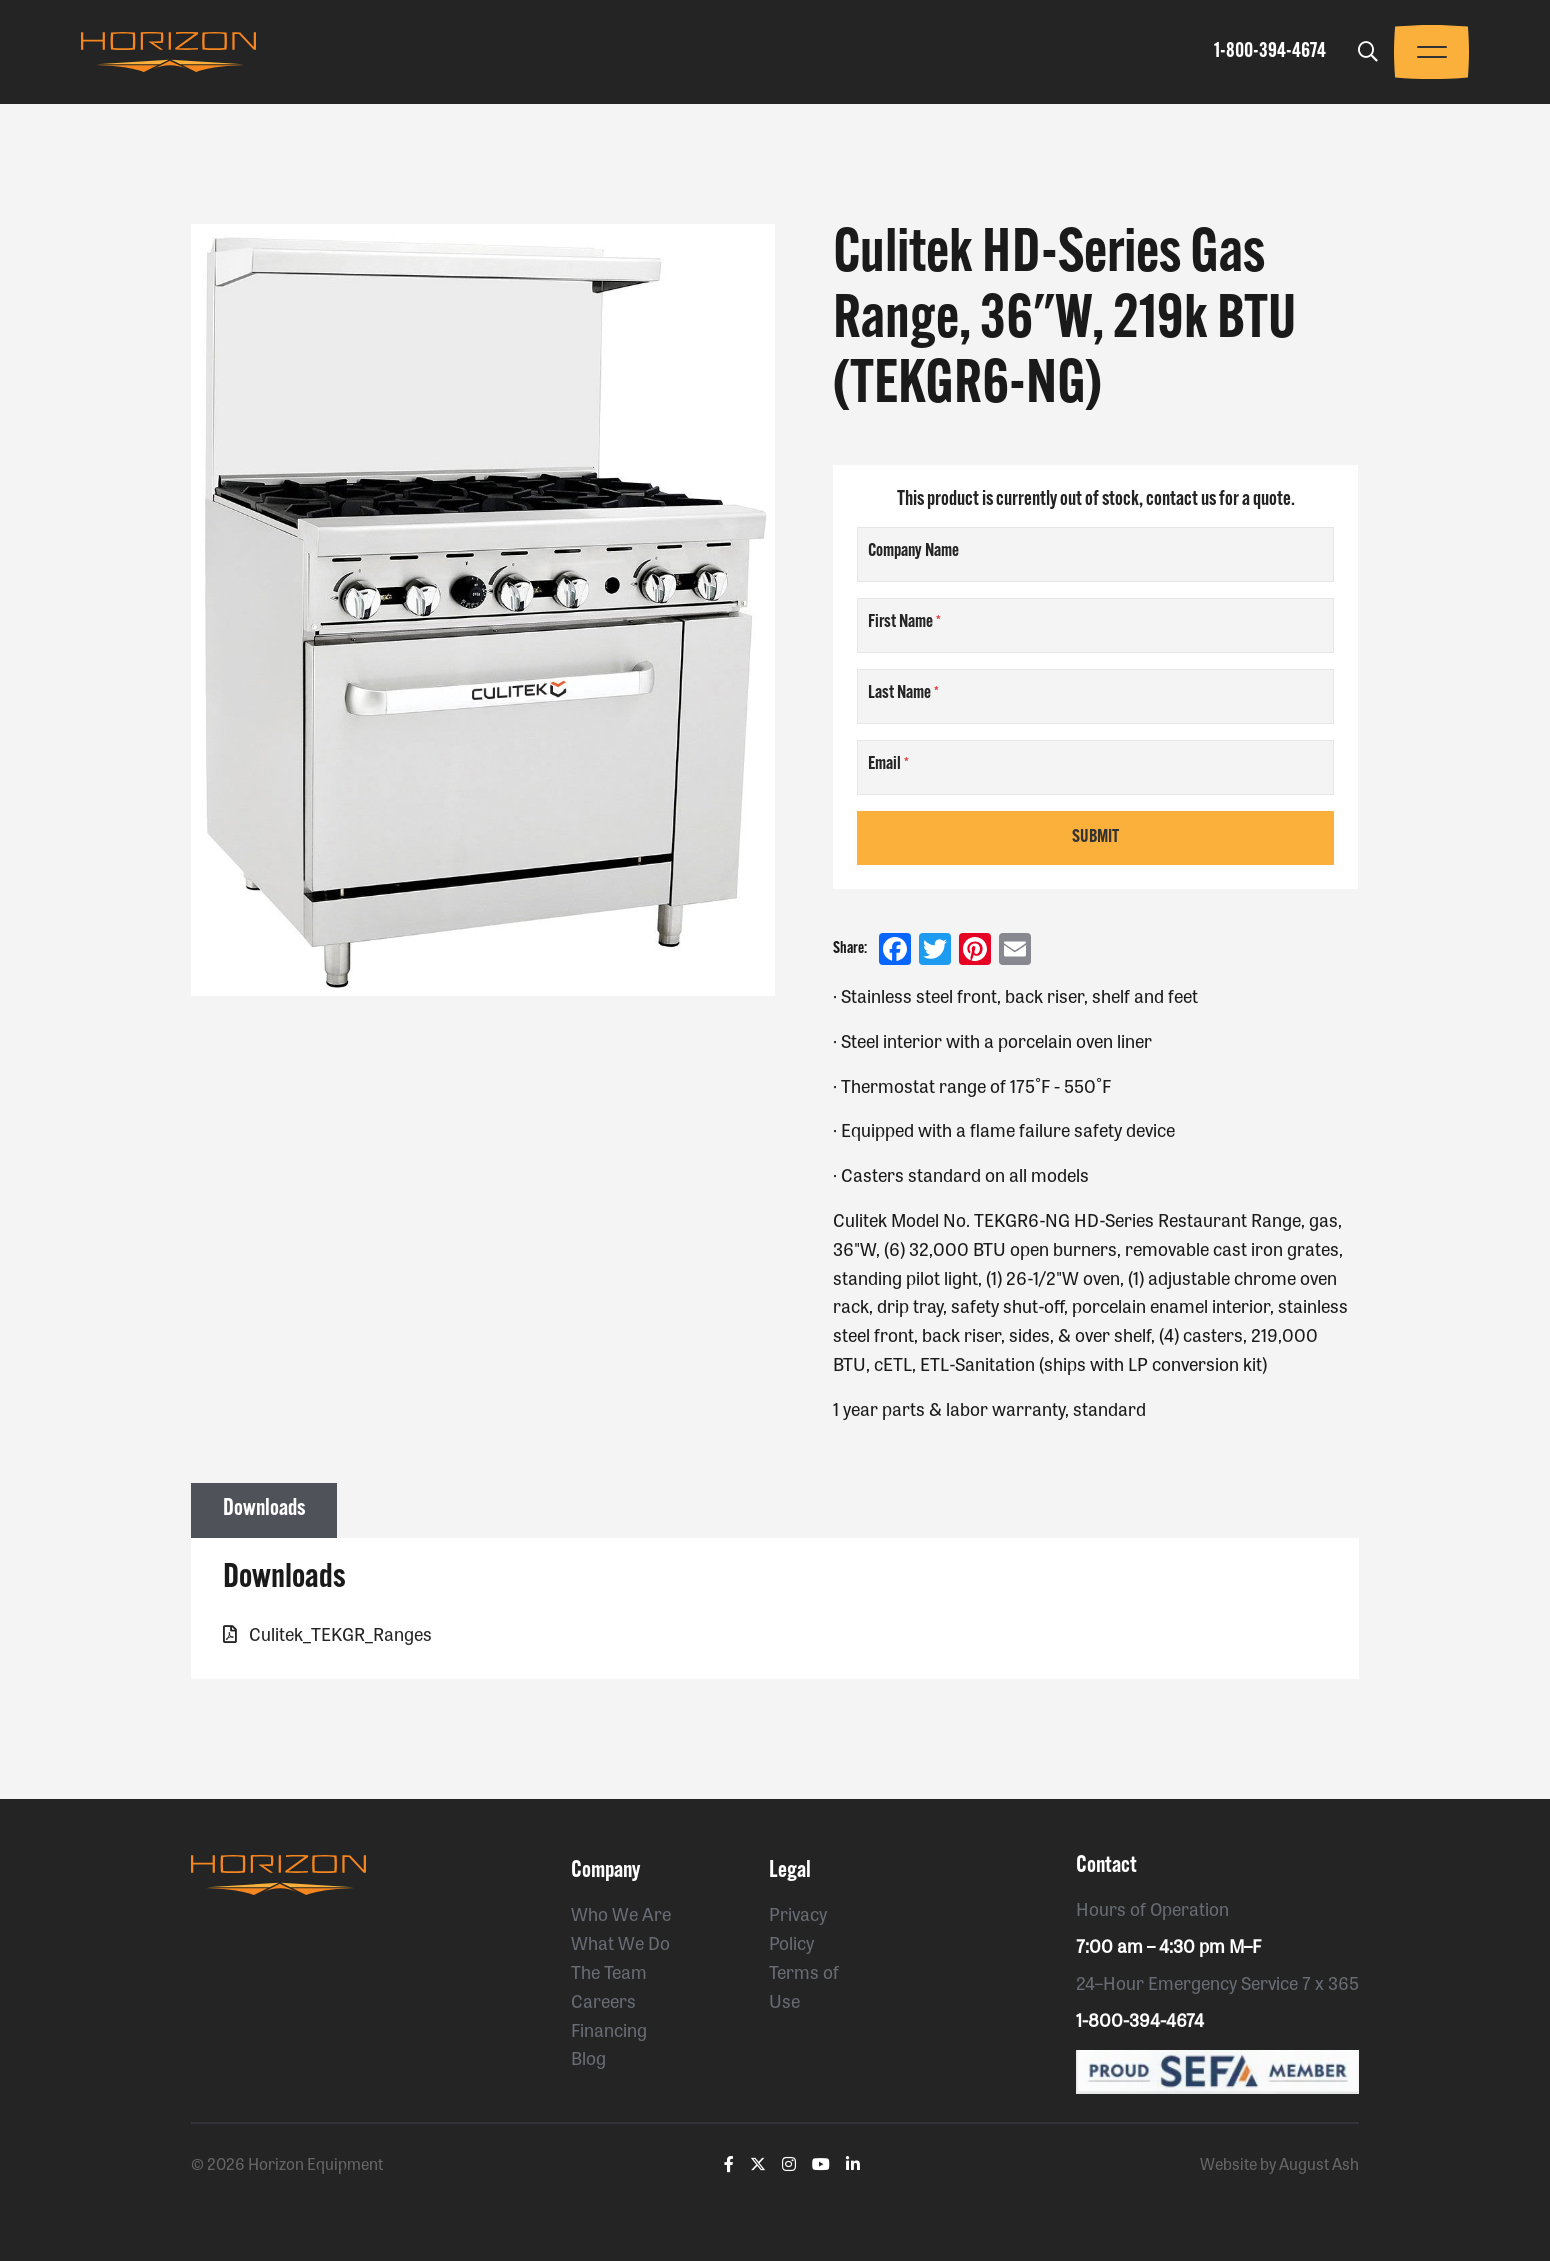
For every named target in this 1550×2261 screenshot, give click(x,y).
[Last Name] (1095, 696)
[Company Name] (1095, 554)
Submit (1095, 837)
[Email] (1095, 767)
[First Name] (1095, 625)
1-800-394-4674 (1270, 52)
